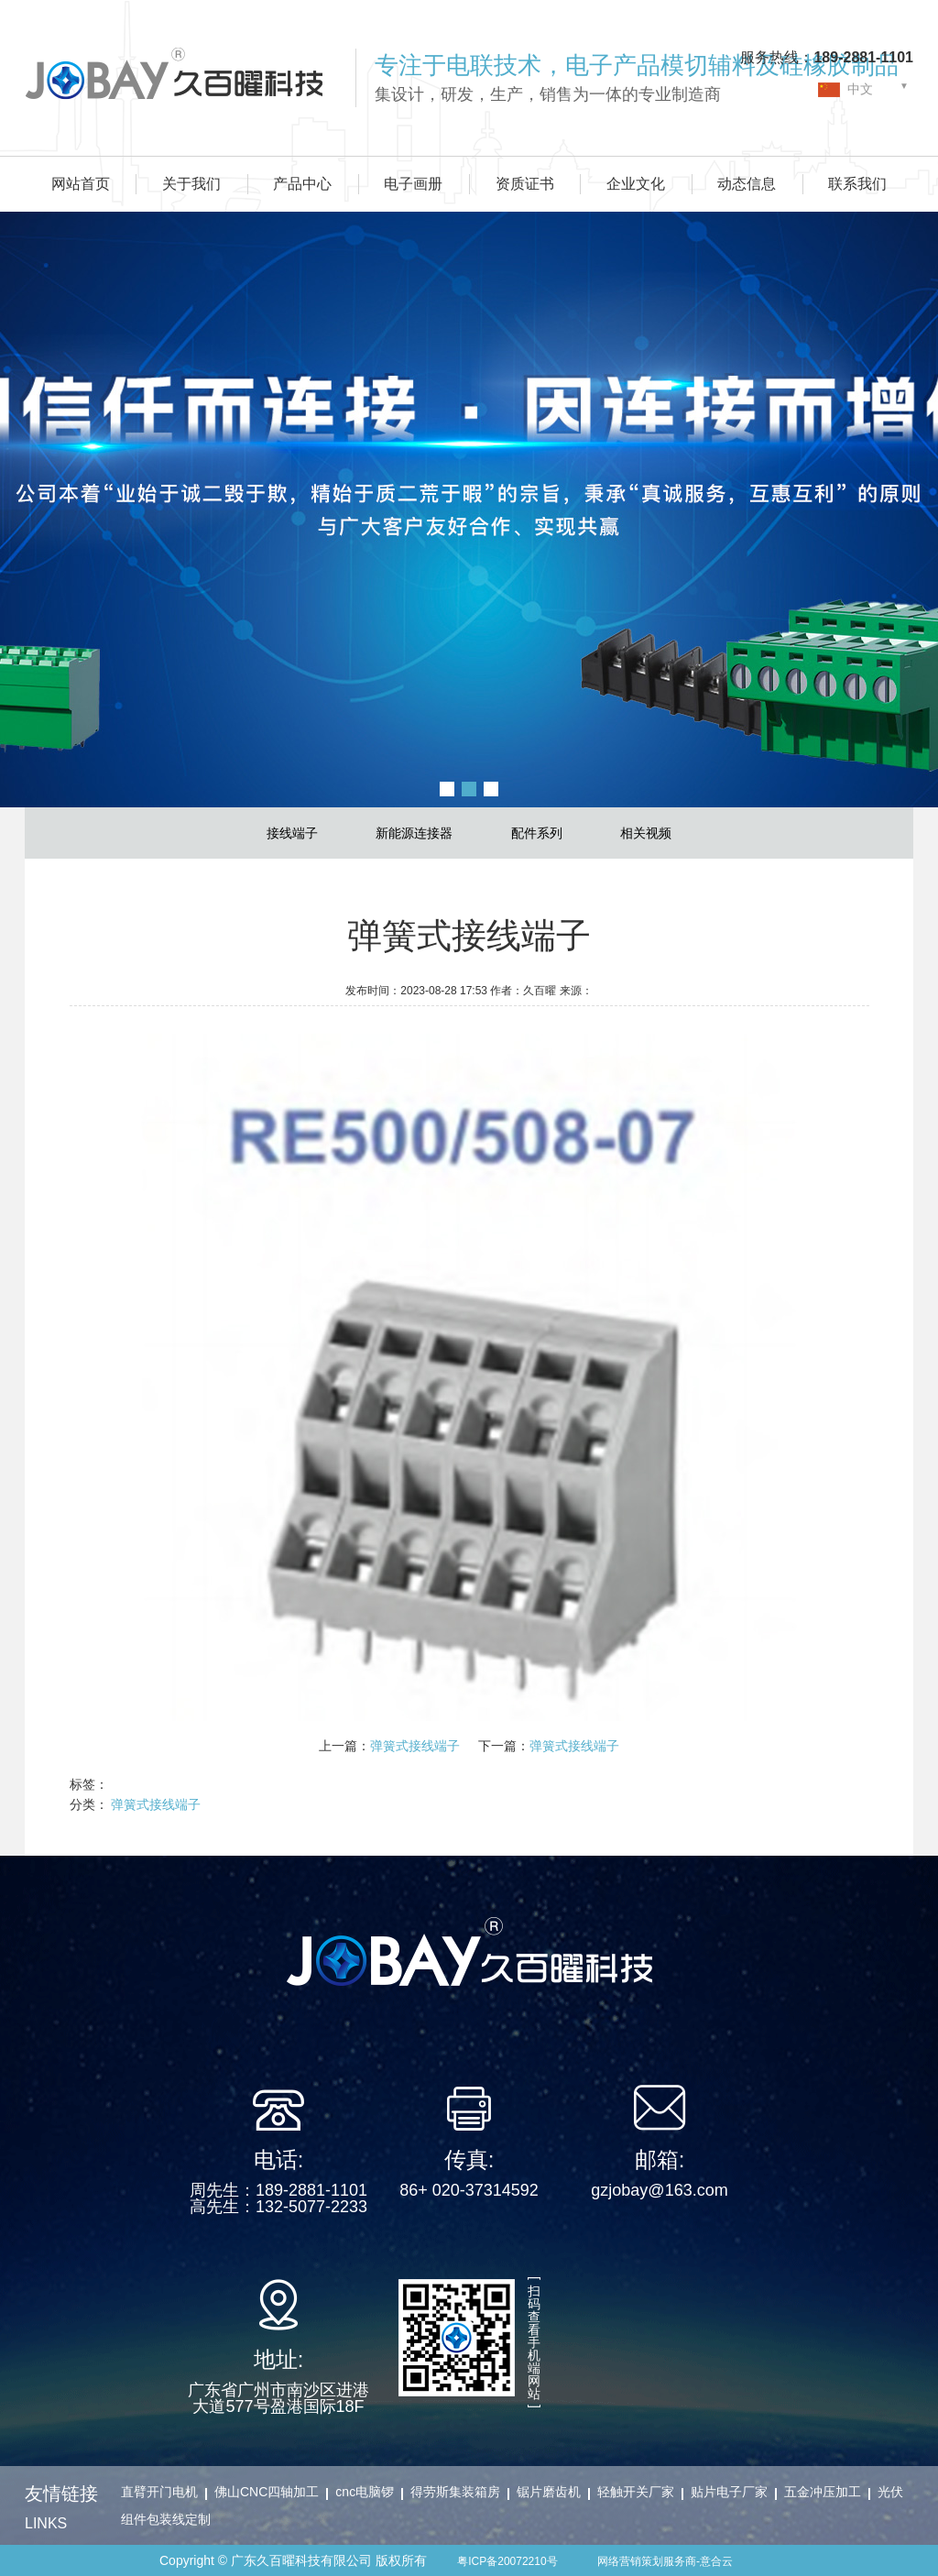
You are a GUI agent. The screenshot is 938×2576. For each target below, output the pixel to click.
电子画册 (413, 184)
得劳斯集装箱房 (455, 2491)
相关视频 (645, 833)
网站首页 (80, 184)
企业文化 (635, 184)
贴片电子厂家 (729, 2491)
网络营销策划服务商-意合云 (665, 2561)
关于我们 (191, 184)
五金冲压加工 (822, 2491)
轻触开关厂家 (635, 2491)
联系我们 (857, 184)
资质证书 (525, 184)
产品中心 (302, 184)
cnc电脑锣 (364, 2491)
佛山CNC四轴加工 (266, 2491)
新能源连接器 (414, 833)
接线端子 (292, 833)
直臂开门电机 (159, 2491)
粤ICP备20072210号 (507, 2561)
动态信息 (746, 184)
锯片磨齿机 (549, 2491)
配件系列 (536, 833)
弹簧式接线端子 (415, 1745)
